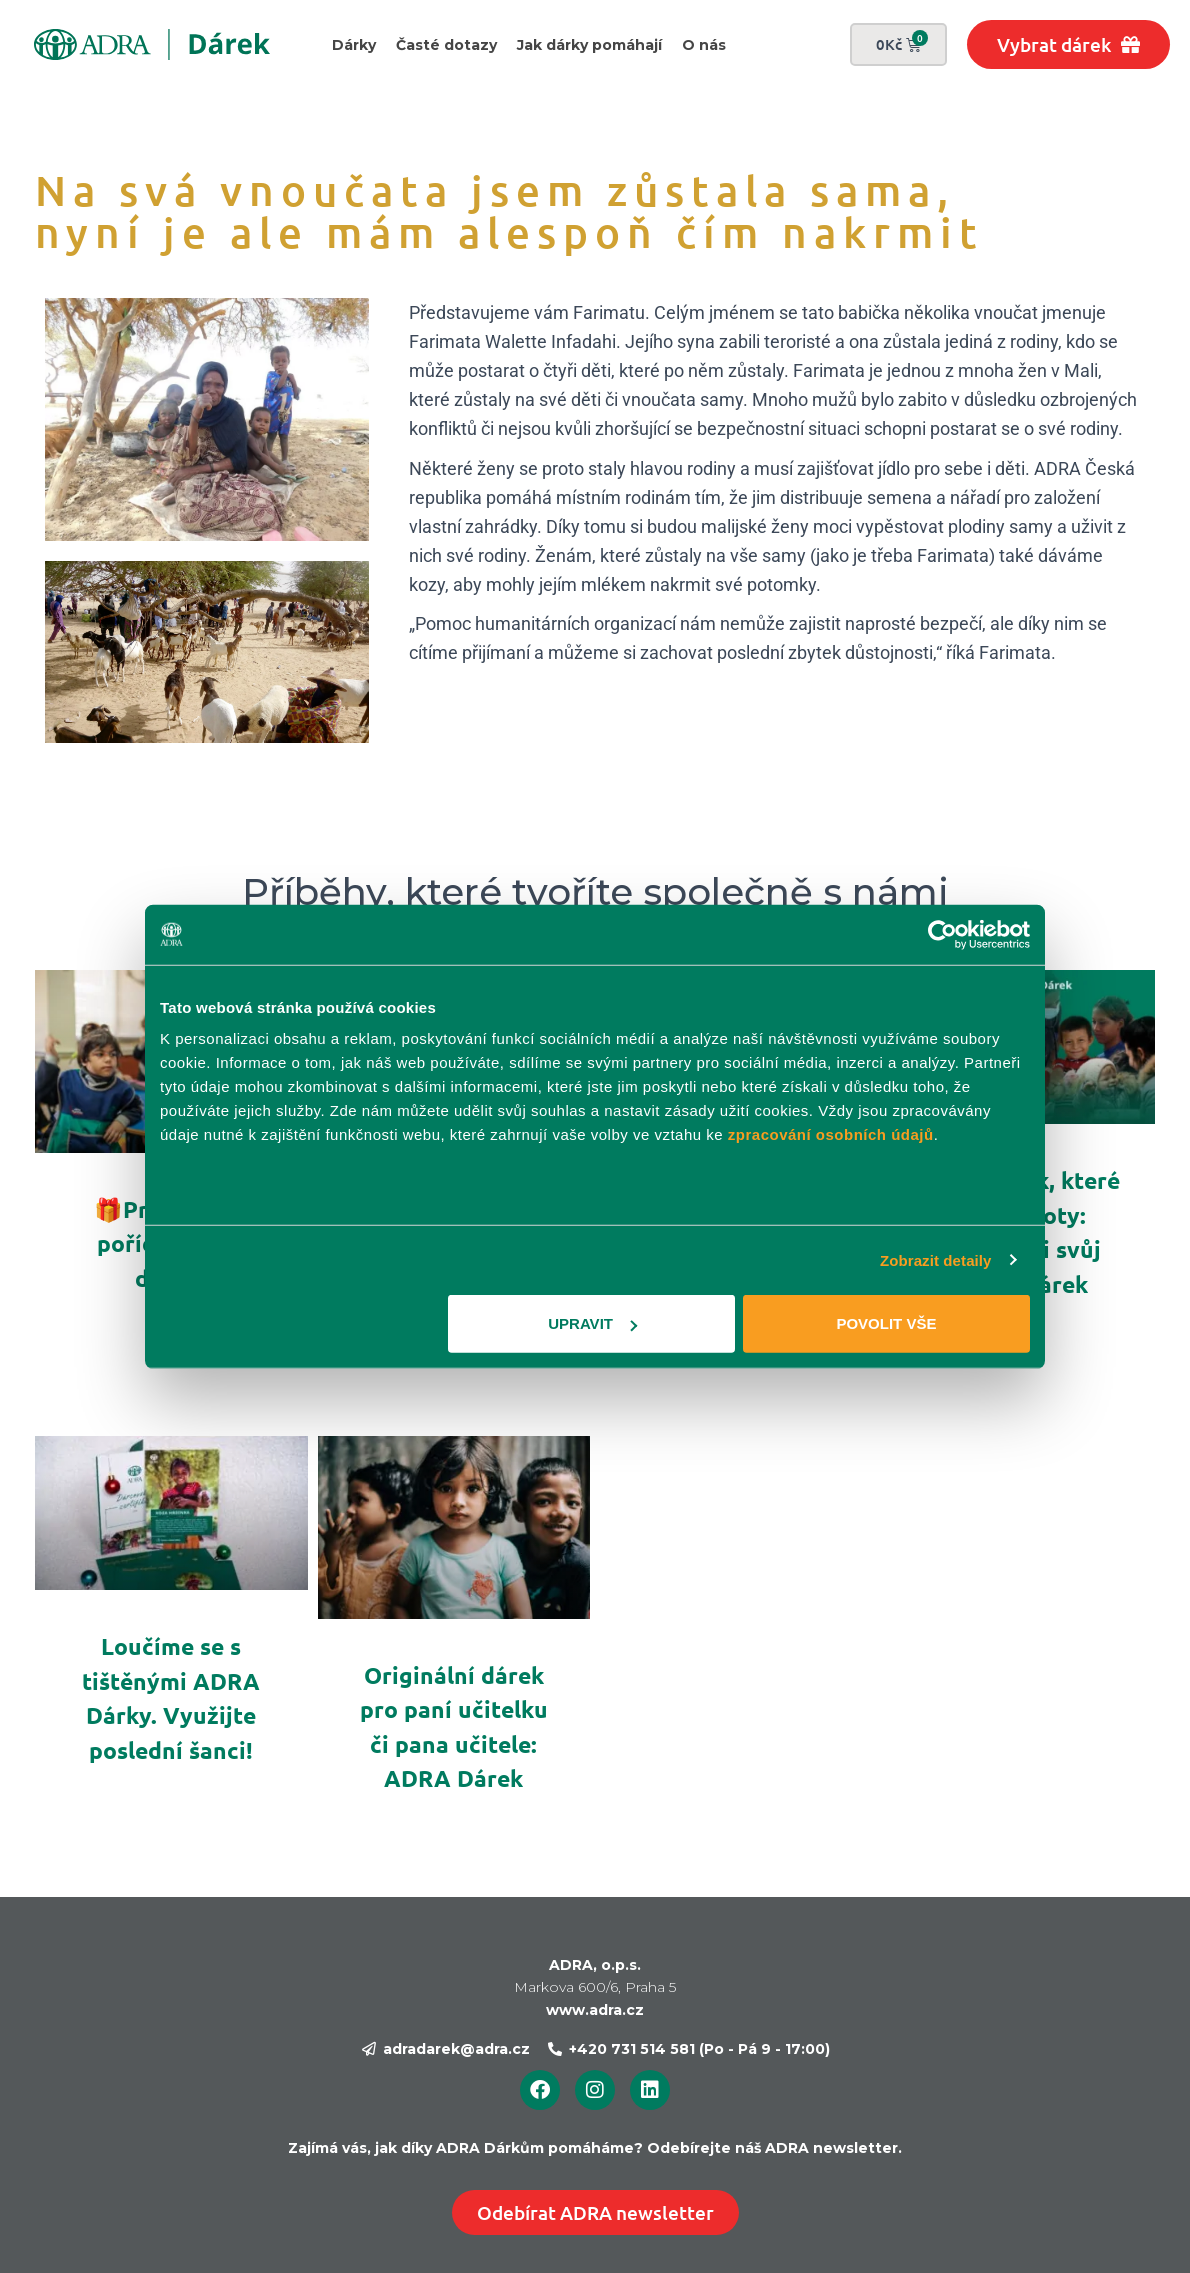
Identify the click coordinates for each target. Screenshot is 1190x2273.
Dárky (354, 45)
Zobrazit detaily (936, 1259)
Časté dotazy (446, 45)
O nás (704, 45)
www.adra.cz (595, 2010)
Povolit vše (886, 1323)
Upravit (592, 1323)
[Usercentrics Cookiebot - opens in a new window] (942, 934)
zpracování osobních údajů (831, 1134)
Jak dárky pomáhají (589, 45)
